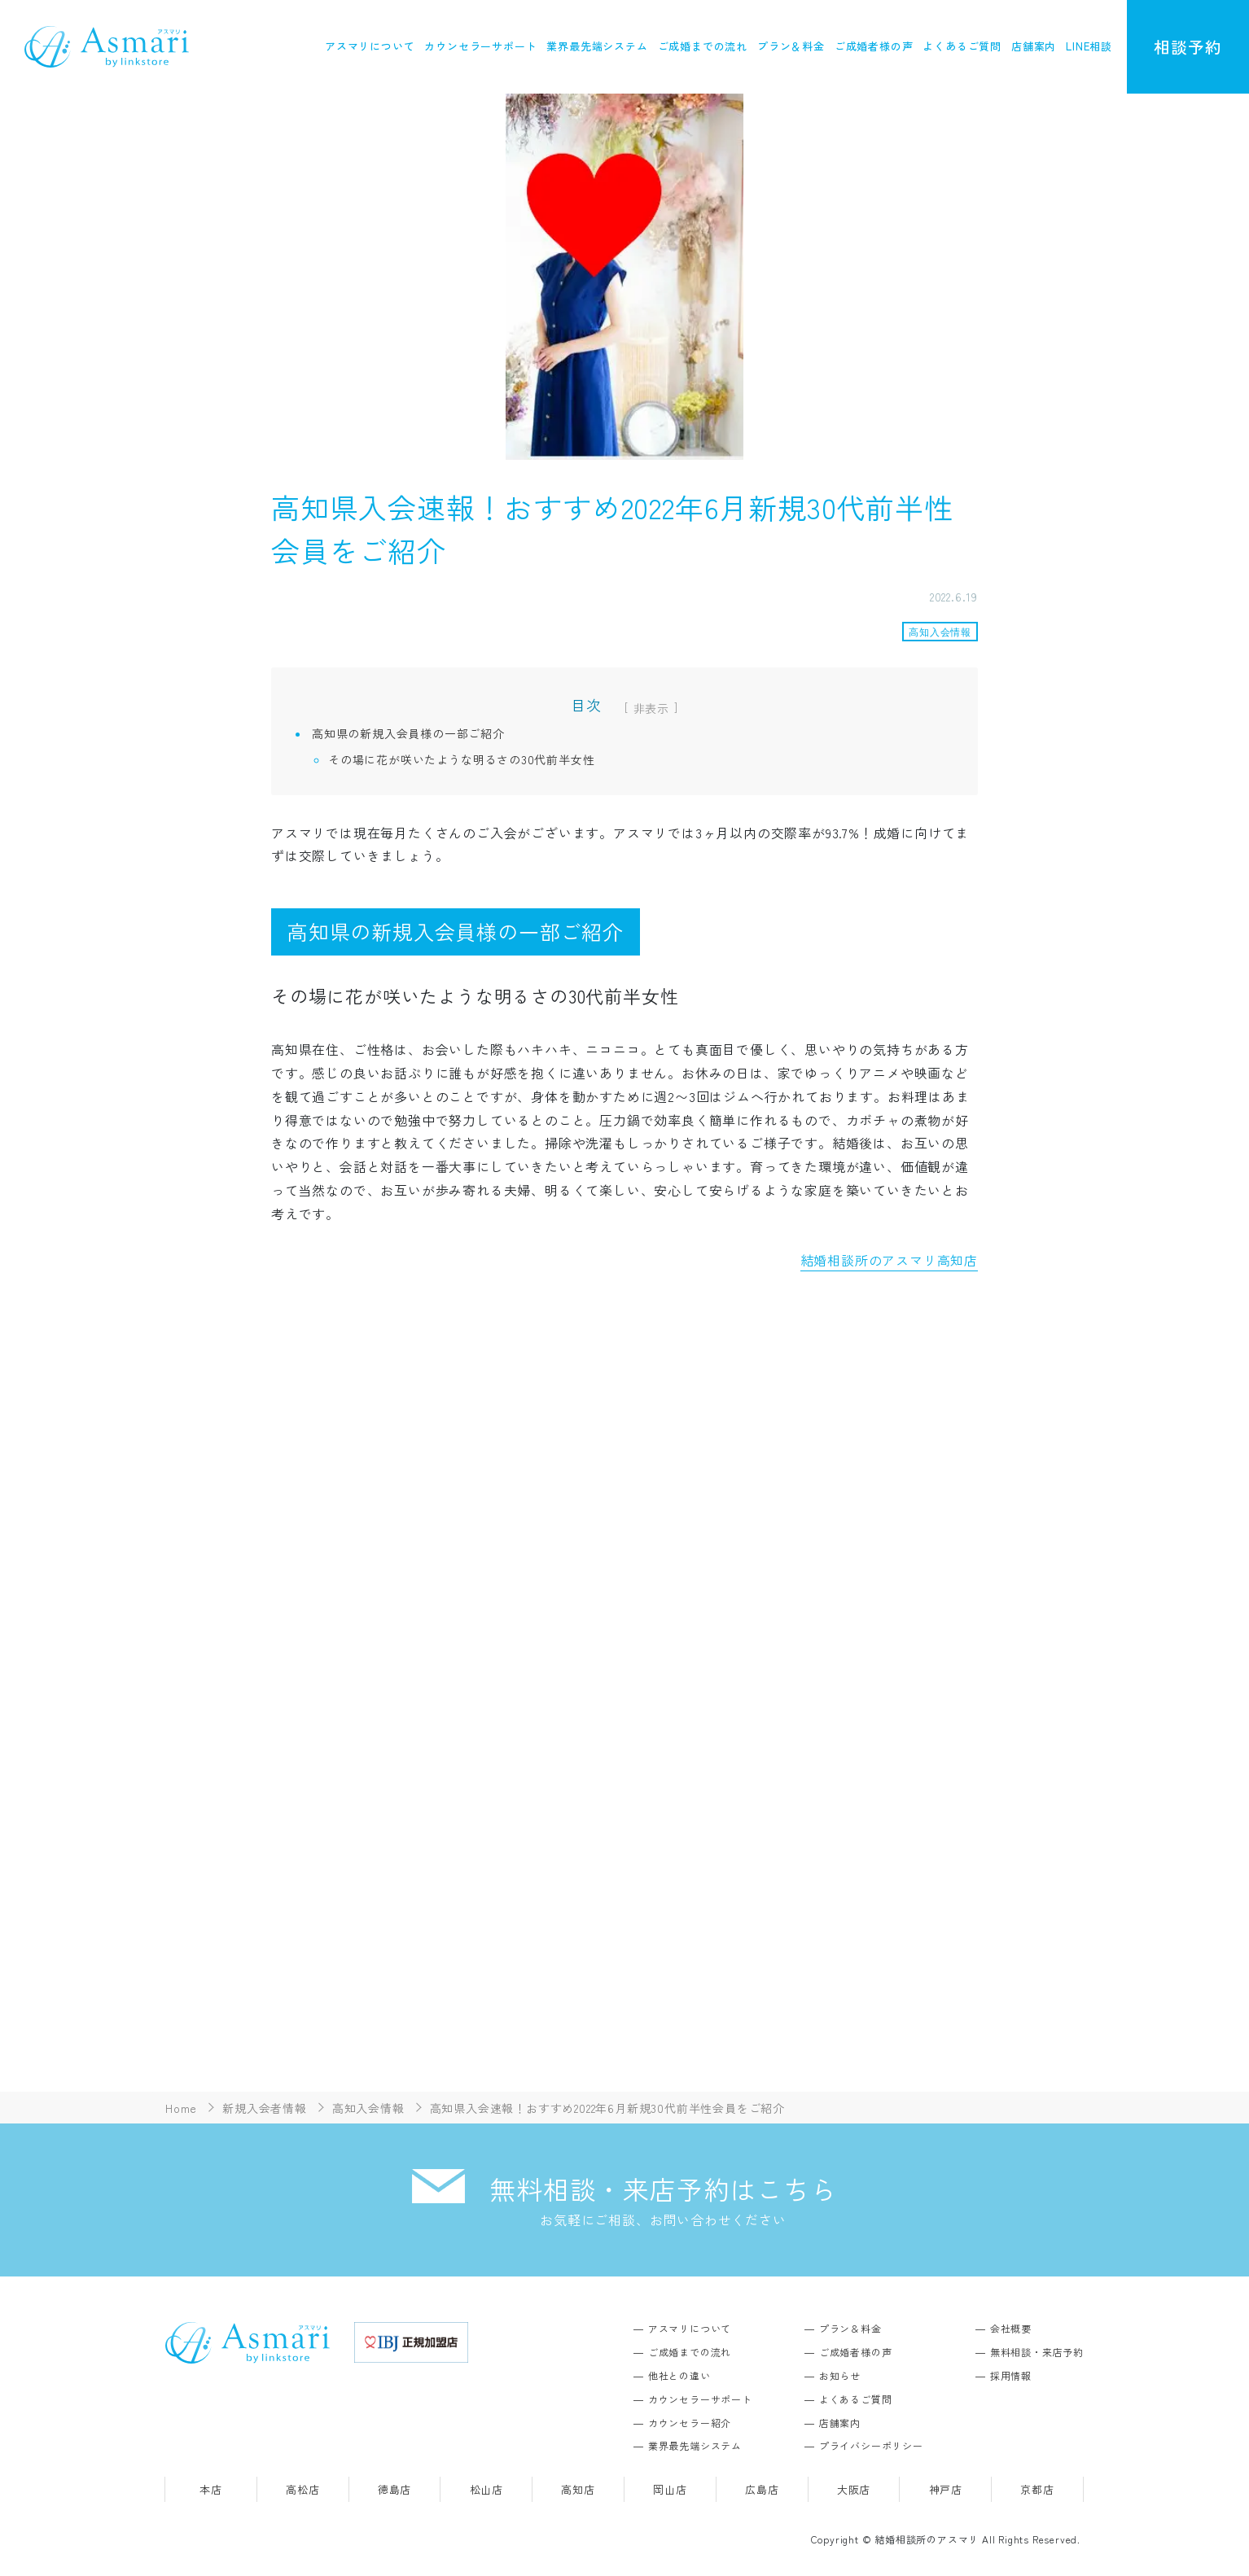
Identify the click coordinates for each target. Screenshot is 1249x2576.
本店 (210, 2491)
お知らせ (840, 2377)
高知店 (577, 2491)
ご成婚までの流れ (702, 46)
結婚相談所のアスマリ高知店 (889, 1260)
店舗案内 (1033, 46)
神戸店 (945, 2491)
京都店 (1037, 2491)
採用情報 (1011, 2377)
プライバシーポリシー (871, 2447)
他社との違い (679, 2377)
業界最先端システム (596, 46)
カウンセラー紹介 (689, 2424)
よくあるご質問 (962, 46)
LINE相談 (1089, 46)
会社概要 (1011, 2330)
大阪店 (853, 2491)
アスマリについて (369, 46)
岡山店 (669, 2491)
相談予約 (1187, 47)
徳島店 (394, 2491)
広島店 (761, 2491)
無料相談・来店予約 (1037, 2353)
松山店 (486, 2491)
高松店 (302, 2491)
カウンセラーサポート (480, 46)
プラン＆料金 (791, 46)
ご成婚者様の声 (874, 46)
